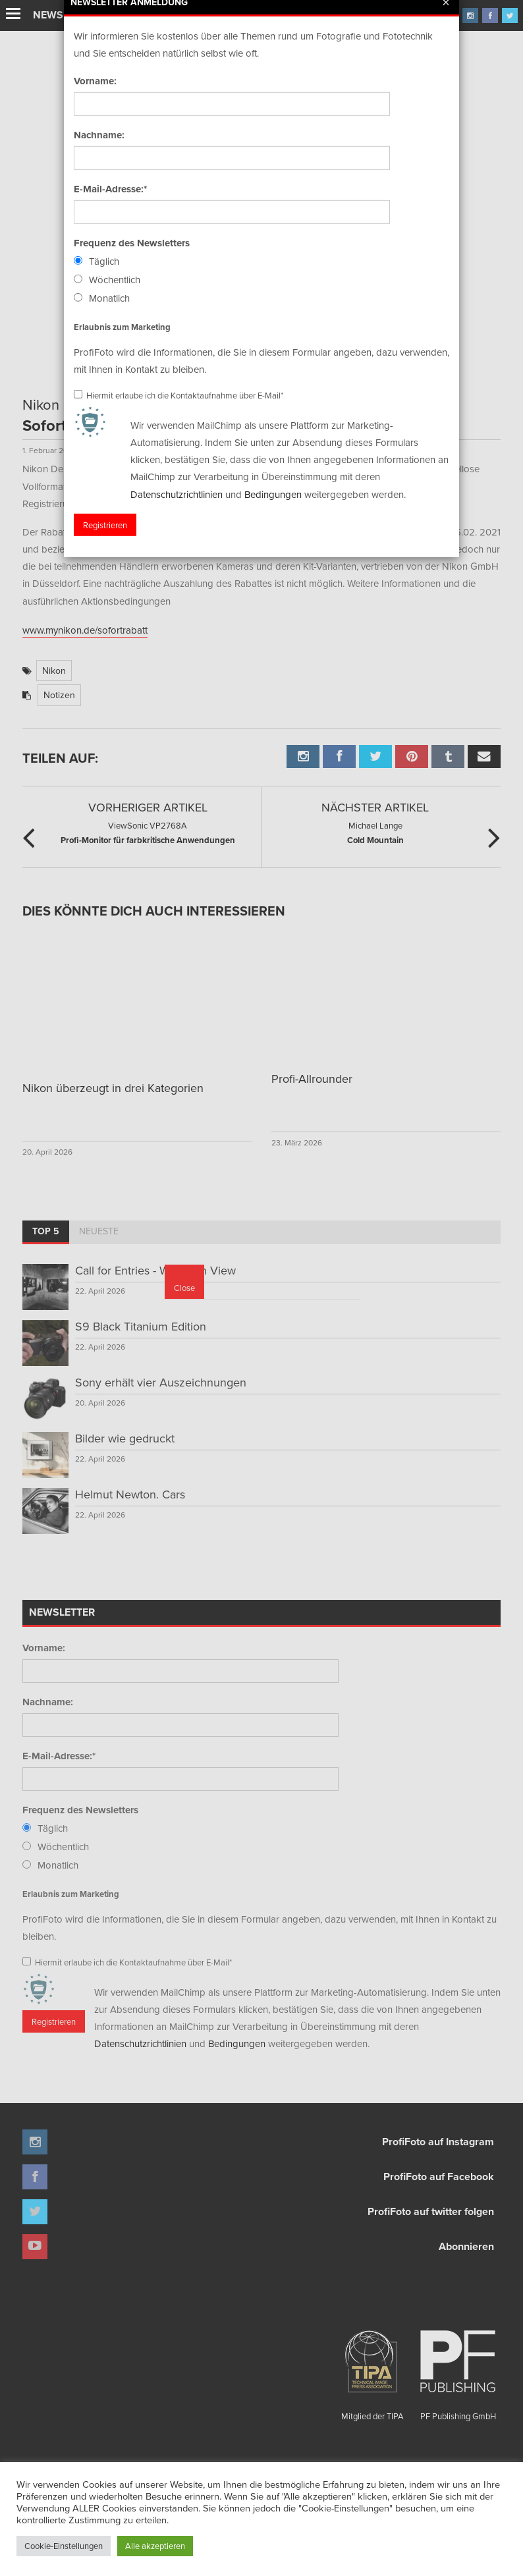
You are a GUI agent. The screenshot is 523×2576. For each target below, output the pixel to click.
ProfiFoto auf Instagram (438, 2141)
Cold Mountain (375, 832)
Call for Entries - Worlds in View (155, 1270)
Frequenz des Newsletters (80, 1810)
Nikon (54, 670)
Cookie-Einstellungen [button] (63, 2546)
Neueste (99, 1231)
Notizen (59, 694)
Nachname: (47, 1702)
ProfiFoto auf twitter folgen (431, 2211)
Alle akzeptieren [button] (155, 2546)
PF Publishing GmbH (458, 2370)
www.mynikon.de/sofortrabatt (85, 630)
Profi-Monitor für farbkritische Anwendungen (147, 832)
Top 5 (45, 1231)
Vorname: (43, 1648)
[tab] (45, 1232)
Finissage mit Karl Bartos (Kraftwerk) (175, 16)
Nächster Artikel (375, 807)
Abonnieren (466, 2246)
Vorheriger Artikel (147, 807)
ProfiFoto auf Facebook (438, 2176)
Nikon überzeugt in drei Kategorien (113, 1088)
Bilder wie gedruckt (125, 1438)
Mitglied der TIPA (372, 2370)
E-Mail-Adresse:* (59, 1756)
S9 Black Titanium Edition (140, 1326)
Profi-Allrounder (311, 1078)
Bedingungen (236, 2043)
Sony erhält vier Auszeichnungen (160, 1382)
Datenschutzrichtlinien (140, 2043)
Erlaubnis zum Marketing (70, 1894)
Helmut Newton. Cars (130, 1494)
